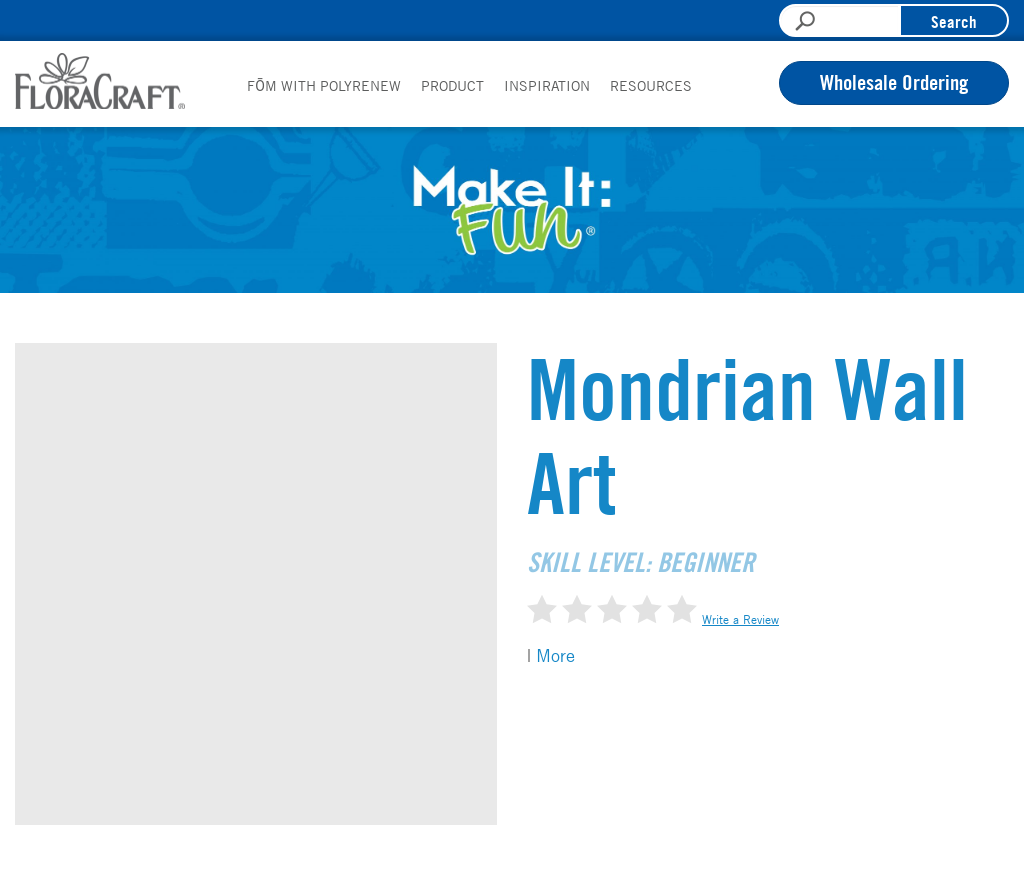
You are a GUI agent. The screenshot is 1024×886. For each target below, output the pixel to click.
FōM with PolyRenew (324, 85)
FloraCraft (100, 81)
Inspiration (547, 85)
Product (452, 85)
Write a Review (740, 619)
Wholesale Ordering (894, 82)
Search (954, 21)
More (555, 655)
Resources (651, 85)
